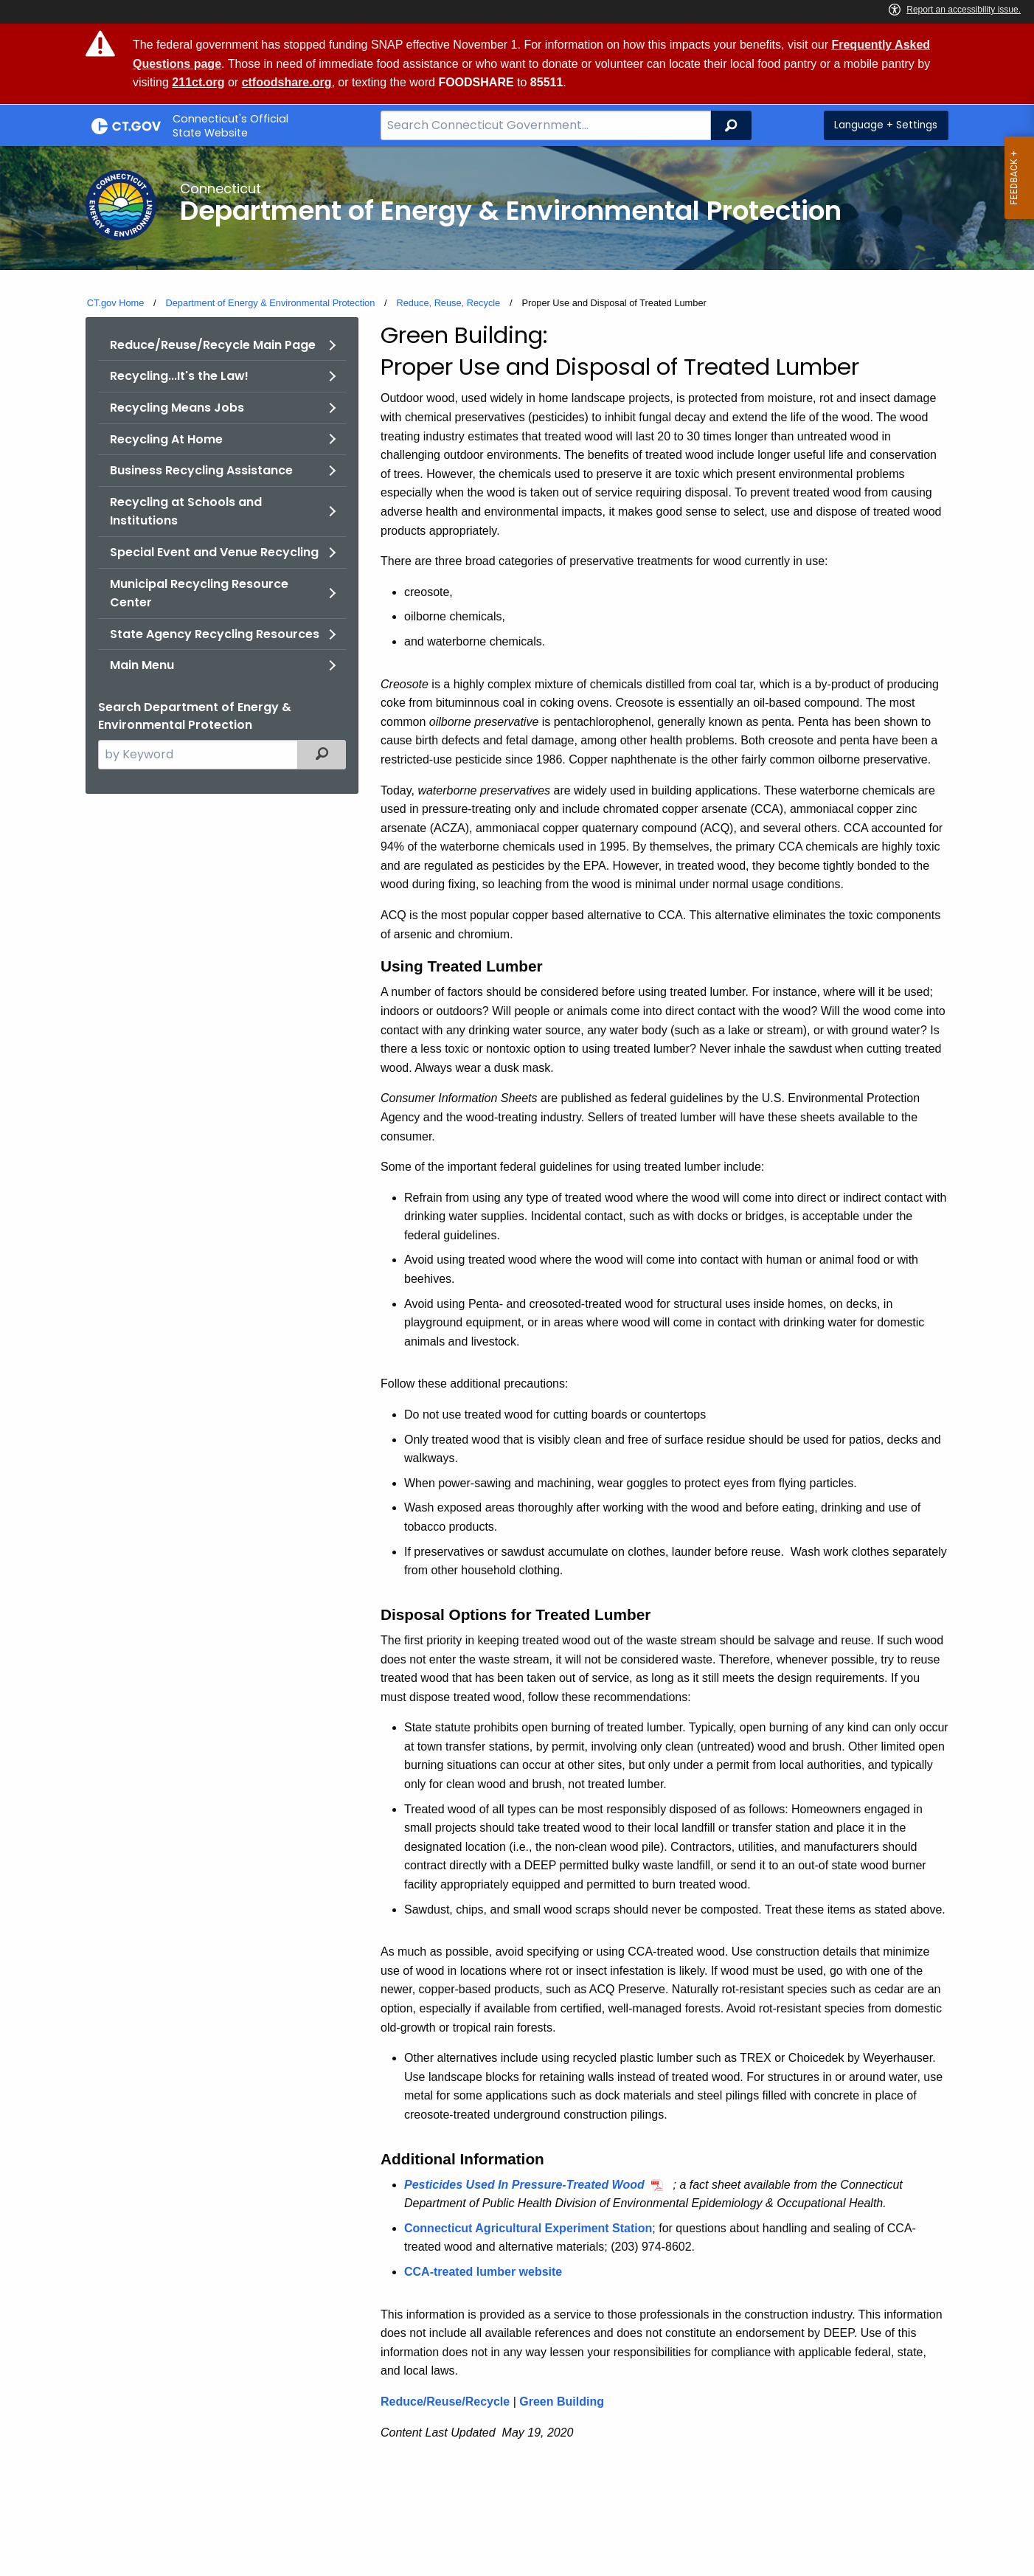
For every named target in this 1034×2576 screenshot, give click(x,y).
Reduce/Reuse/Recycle (445, 2401)
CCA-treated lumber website (483, 2271)
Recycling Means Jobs (177, 407)
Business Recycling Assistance (201, 470)
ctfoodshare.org (287, 82)
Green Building (561, 2401)
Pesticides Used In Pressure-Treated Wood (524, 2184)
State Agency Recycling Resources (214, 634)
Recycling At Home (166, 439)
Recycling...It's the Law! (179, 375)
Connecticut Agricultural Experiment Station (528, 2228)
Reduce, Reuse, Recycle (448, 302)
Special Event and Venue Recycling (214, 552)
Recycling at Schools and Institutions (186, 512)
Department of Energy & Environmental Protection (270, 302)
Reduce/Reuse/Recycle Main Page (213, 344)
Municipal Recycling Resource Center (199, 593)
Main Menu (142, 665)
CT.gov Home (116, 302)
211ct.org (198, 82)
